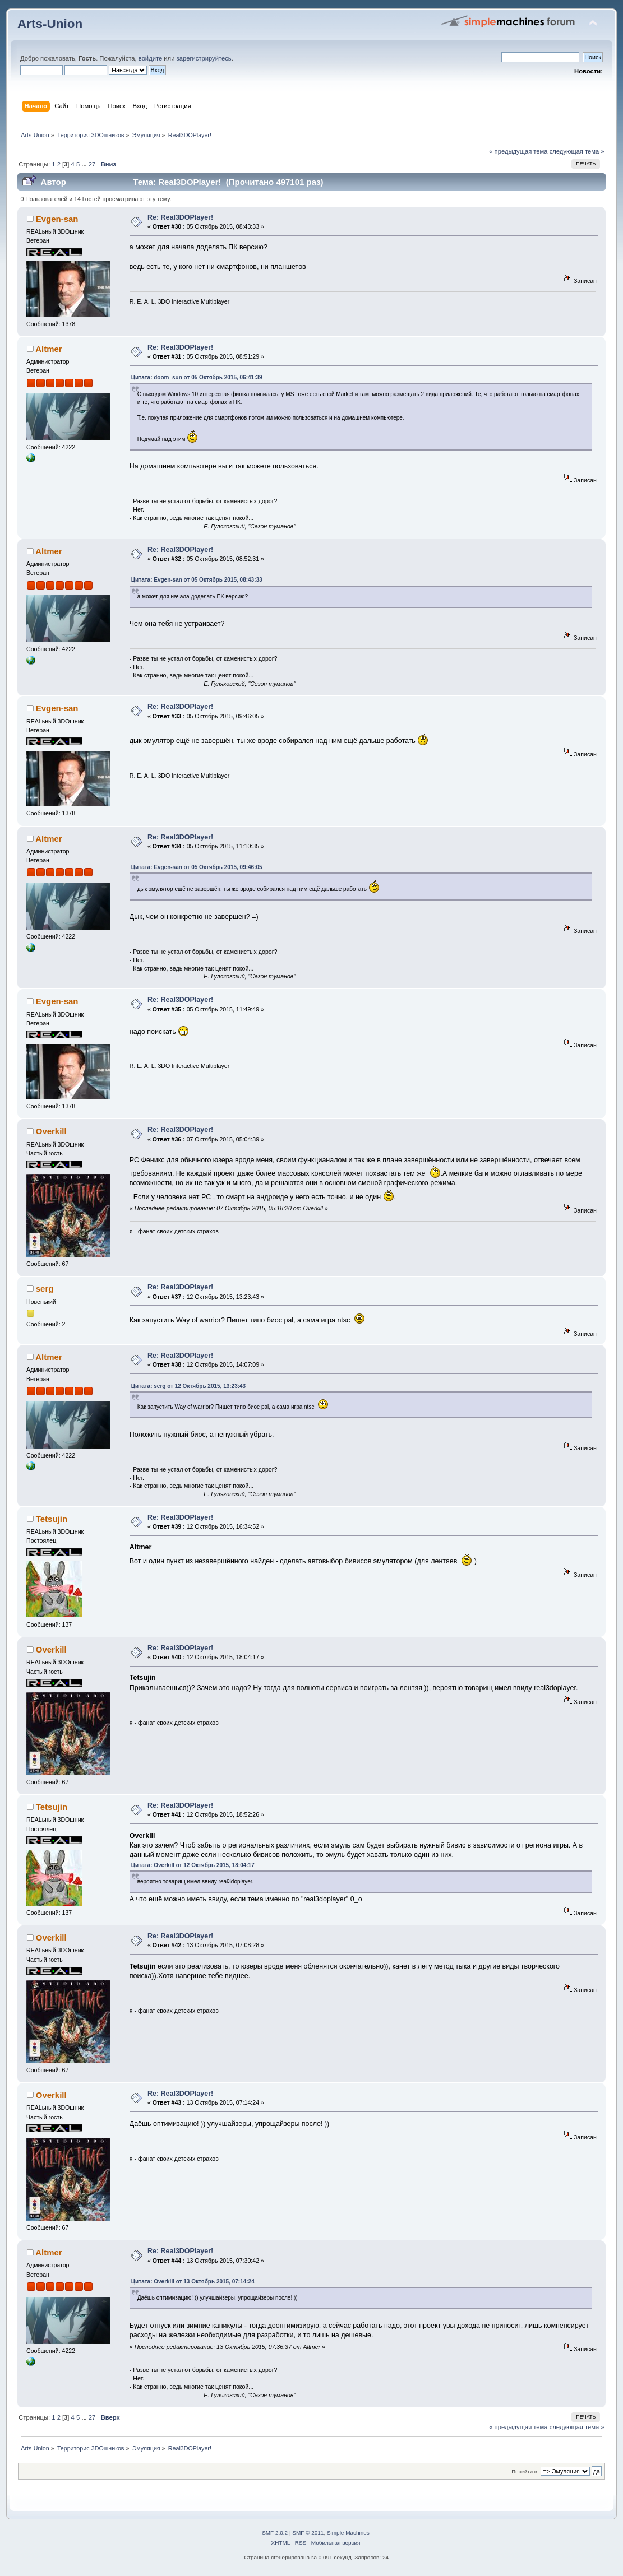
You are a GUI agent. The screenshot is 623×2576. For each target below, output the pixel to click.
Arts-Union (49, 24)
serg (45, 1288)
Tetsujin (51, 1519)
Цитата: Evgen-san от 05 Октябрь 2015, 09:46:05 (196, 867)
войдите (150, 58)
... (84, 164)
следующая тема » (577, 151)
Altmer (48, 349)
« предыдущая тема (518, 151)
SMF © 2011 (308, 2532)
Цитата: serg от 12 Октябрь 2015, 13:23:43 (188, 1386)
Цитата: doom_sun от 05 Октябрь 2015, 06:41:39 (196, 377)
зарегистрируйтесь (204, 58)
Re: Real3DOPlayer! (180, 217)
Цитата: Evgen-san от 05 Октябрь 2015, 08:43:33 (196, 580)
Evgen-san (57, 219)
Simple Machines (348, 2532)
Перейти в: (524, 2471)
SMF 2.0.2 (275, 2532)
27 (92, 164)
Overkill (51, 1131)
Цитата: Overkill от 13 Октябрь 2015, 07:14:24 (193, 2281)
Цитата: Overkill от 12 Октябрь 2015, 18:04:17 (193, 1865)
